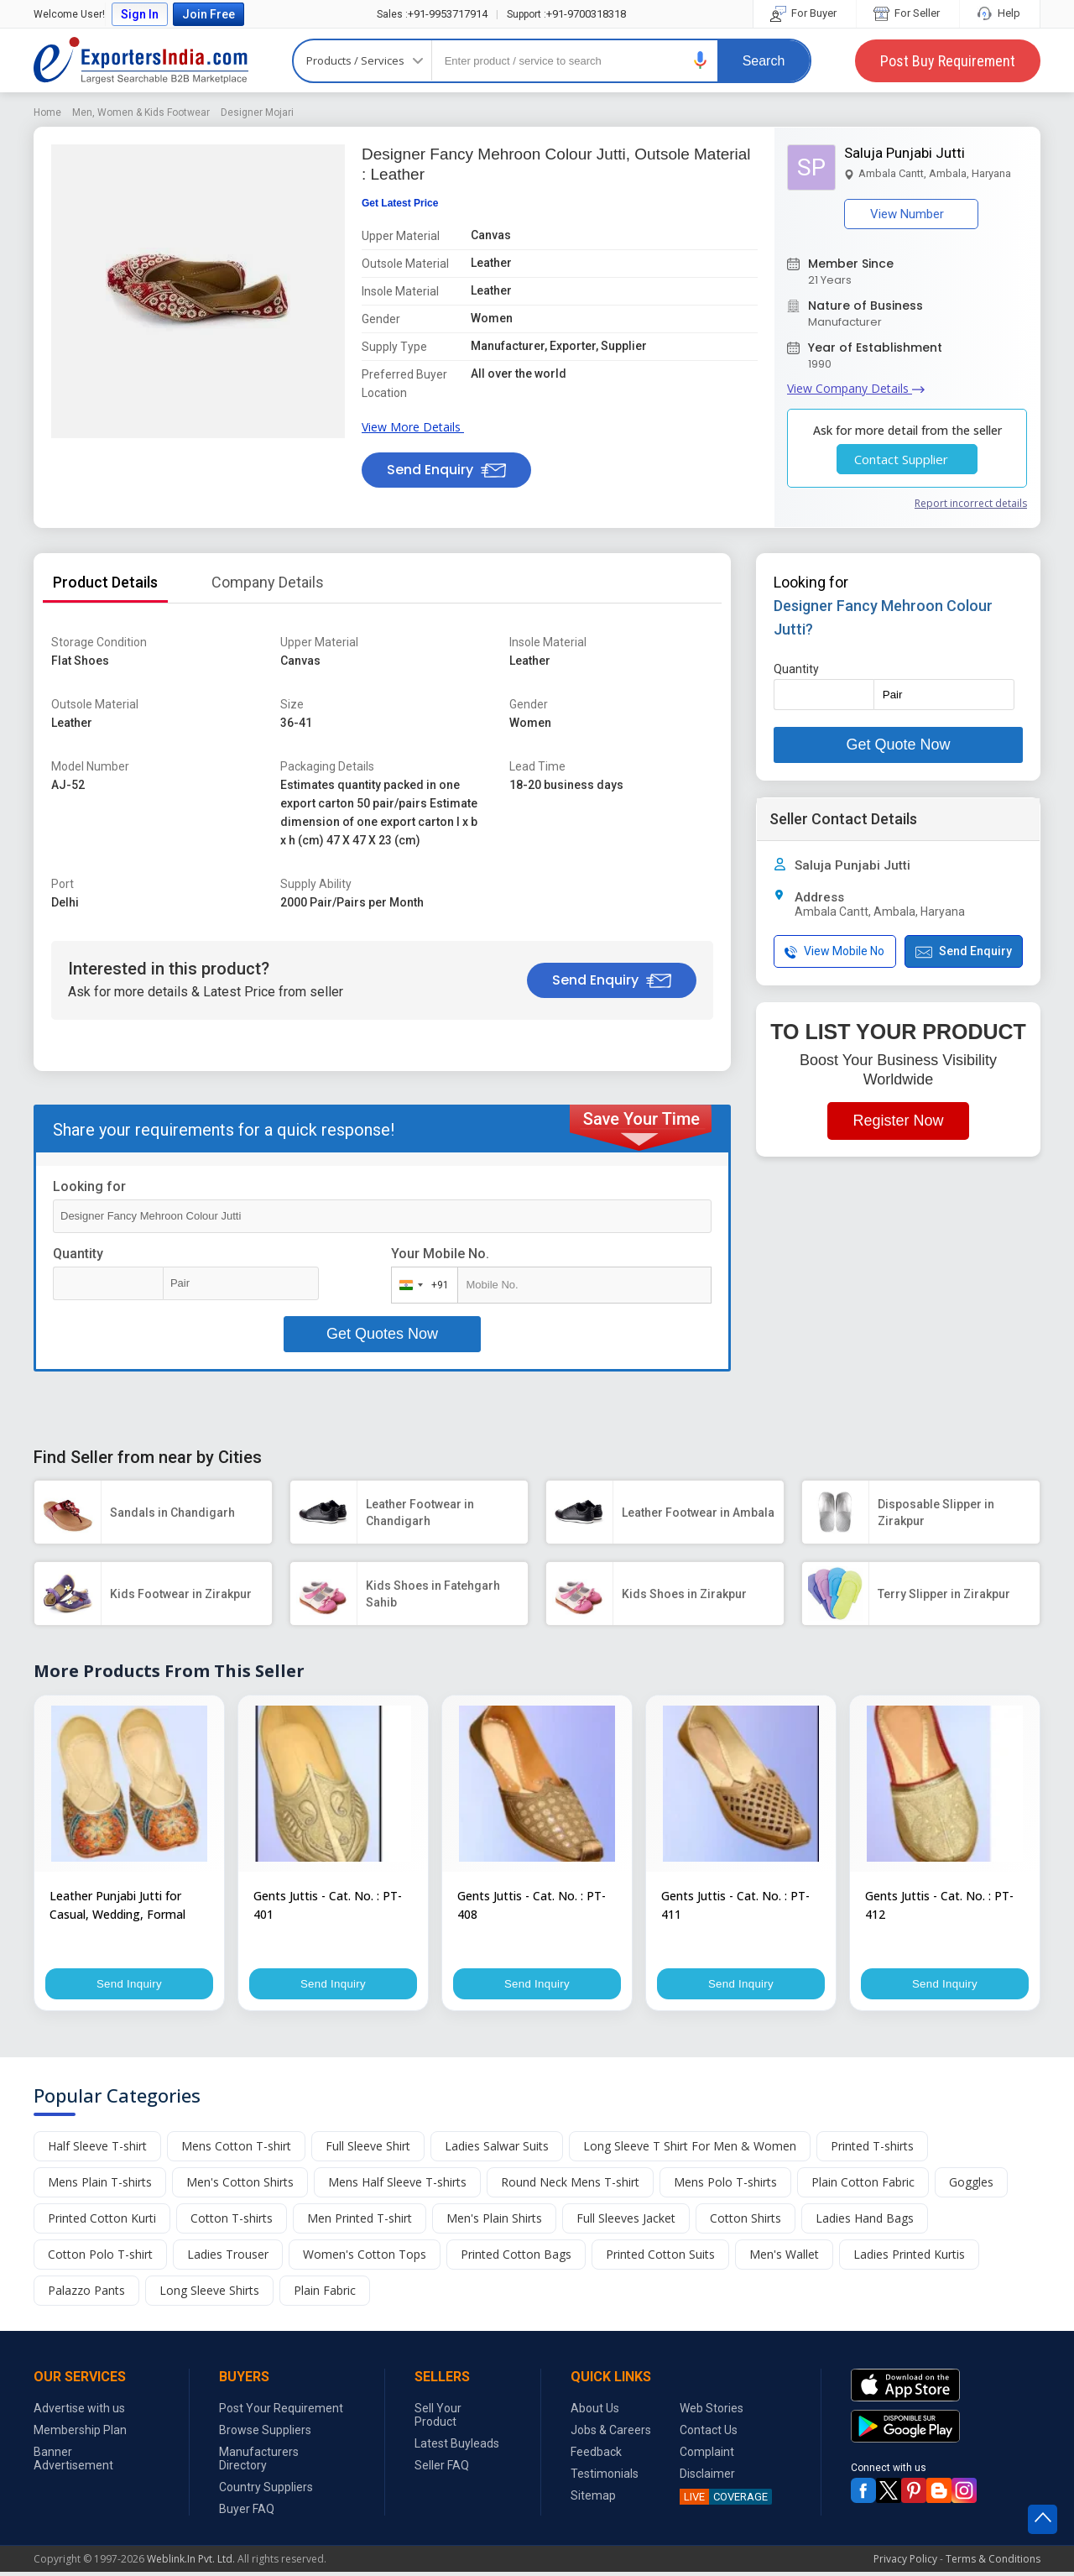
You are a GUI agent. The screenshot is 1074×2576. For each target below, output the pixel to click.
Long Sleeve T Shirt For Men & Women (689, 2150)
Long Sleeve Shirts (209, 2294)
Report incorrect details (971, 503)
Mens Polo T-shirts (725, 2186)
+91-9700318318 (566, 14)
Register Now (897, 1120)
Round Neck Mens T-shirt (570, 2186)
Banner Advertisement (73, 2462)
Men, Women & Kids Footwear (141, 112)
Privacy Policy (905, 2563)
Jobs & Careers (611, 2434)
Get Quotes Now (382, 1333)
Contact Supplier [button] (907, 459)
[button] (700, 60)
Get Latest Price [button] (400, 203)
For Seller (907, 13)
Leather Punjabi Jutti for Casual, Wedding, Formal (117, 1905)
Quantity (78, 1254)
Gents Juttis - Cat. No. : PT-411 (735, 1905)
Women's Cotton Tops (364, 2258)
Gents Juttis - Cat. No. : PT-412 (939, 1905)
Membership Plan (80, 2434)
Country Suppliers (266, 2491)
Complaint (707, 2456)
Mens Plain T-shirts (100, 2186)
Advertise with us (79, 2412)
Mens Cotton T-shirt (236, 2150)
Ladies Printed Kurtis (909, 2258)
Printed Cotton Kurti (102, 2222)
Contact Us (709, 2434)
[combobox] (421, 1285)
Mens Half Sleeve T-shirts (397, 2186)
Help (1000, 13)
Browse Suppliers (265, 2434)
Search (764, 61)
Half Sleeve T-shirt (97, 2150)
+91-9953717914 (432, 14)
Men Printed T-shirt (359, 2222)
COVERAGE (724, 2501)
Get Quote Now (898, 744)
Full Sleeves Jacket (625, 2222)
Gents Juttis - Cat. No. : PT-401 (327, 1905)
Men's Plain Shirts (494, 2222)
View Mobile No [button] (834, 951)
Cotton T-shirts (231, 2222)
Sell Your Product (437, 2419)
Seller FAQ (441, 2469)
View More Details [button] (416, 427)
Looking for (89, 1186)
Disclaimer (707, 2478)
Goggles (971, 2186)
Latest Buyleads (456, 2447)
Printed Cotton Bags (516, 2258)
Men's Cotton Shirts (240, 2186)
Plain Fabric (325, 2294)
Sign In (140, 14)
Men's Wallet (784, 2258)
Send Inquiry (129, 1985)
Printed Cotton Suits (660, 2258)
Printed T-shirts (872, 2150)
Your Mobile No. (440, 1254)
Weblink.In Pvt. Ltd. (191, 2563)
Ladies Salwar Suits (497, 2150)
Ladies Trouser (227, 2258)
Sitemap (593, 2499)
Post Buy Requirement (947, 61)
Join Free (208, 14)
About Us (595, 2412)
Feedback (596, 2456)
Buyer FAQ (246, 2513)
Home (47, 112)
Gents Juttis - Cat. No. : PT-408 (531, 1905)
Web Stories (711, 2412)
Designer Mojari (257, 112)
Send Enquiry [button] (446, 469)
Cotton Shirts (745, 2222)
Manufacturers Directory (259, 2462)
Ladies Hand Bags (865, 2222)
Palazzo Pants (86, 2294)
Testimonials (605, 2478)
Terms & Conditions (993, 2563)
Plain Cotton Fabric (863, 2186)
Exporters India (141, 60)
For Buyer (804, 13)
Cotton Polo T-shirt (100, 2258)
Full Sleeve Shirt (368, 2150)
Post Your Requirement (281, 2412)
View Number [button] (911, 214)
